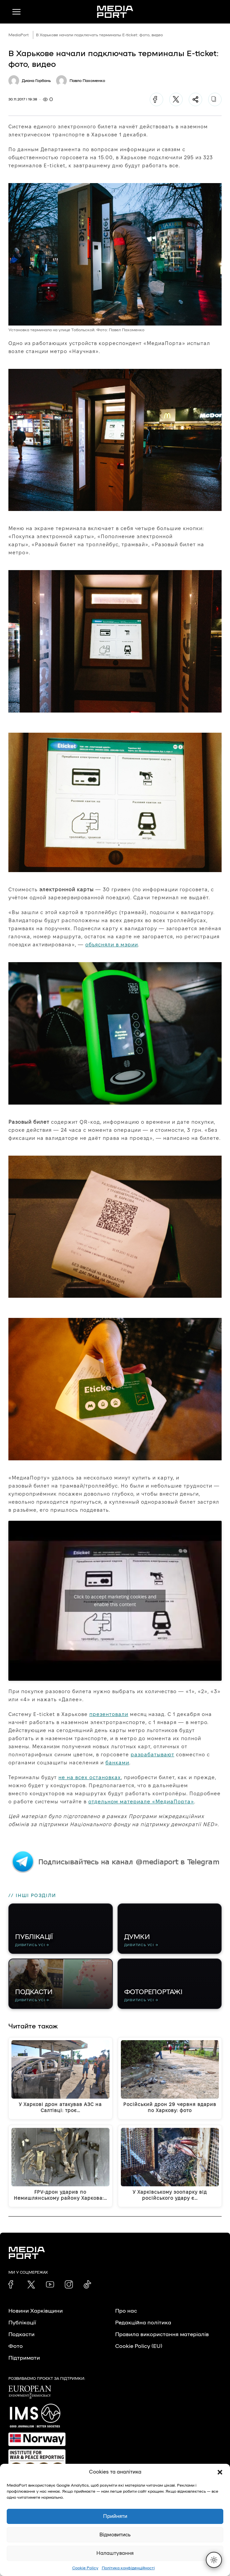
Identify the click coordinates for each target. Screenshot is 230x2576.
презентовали (108, 1714)
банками (117, 1762)
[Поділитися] (195, 99)
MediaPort (18, 35)
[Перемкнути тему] (214, 2560)
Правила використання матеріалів (162, 2334)
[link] (12, 2284)
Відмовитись (115, 2534)
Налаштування (115, 2553)
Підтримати (24, 2358)
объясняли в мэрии (111, 944)
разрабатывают (152, 1754)
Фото (15, 2346)
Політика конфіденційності (128, 2568)
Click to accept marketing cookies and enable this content (115, 1600)
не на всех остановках (89, 1777)
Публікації (22, 2322)
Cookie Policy (85, 2568)
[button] (220, 2472)
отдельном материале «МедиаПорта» (141, 1801)
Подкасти (21, 2334)
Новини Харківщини (35, 2311)
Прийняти (115, 2516)
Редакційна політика (143, 2322)
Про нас (126, 2311)
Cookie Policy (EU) (138, 2346)
